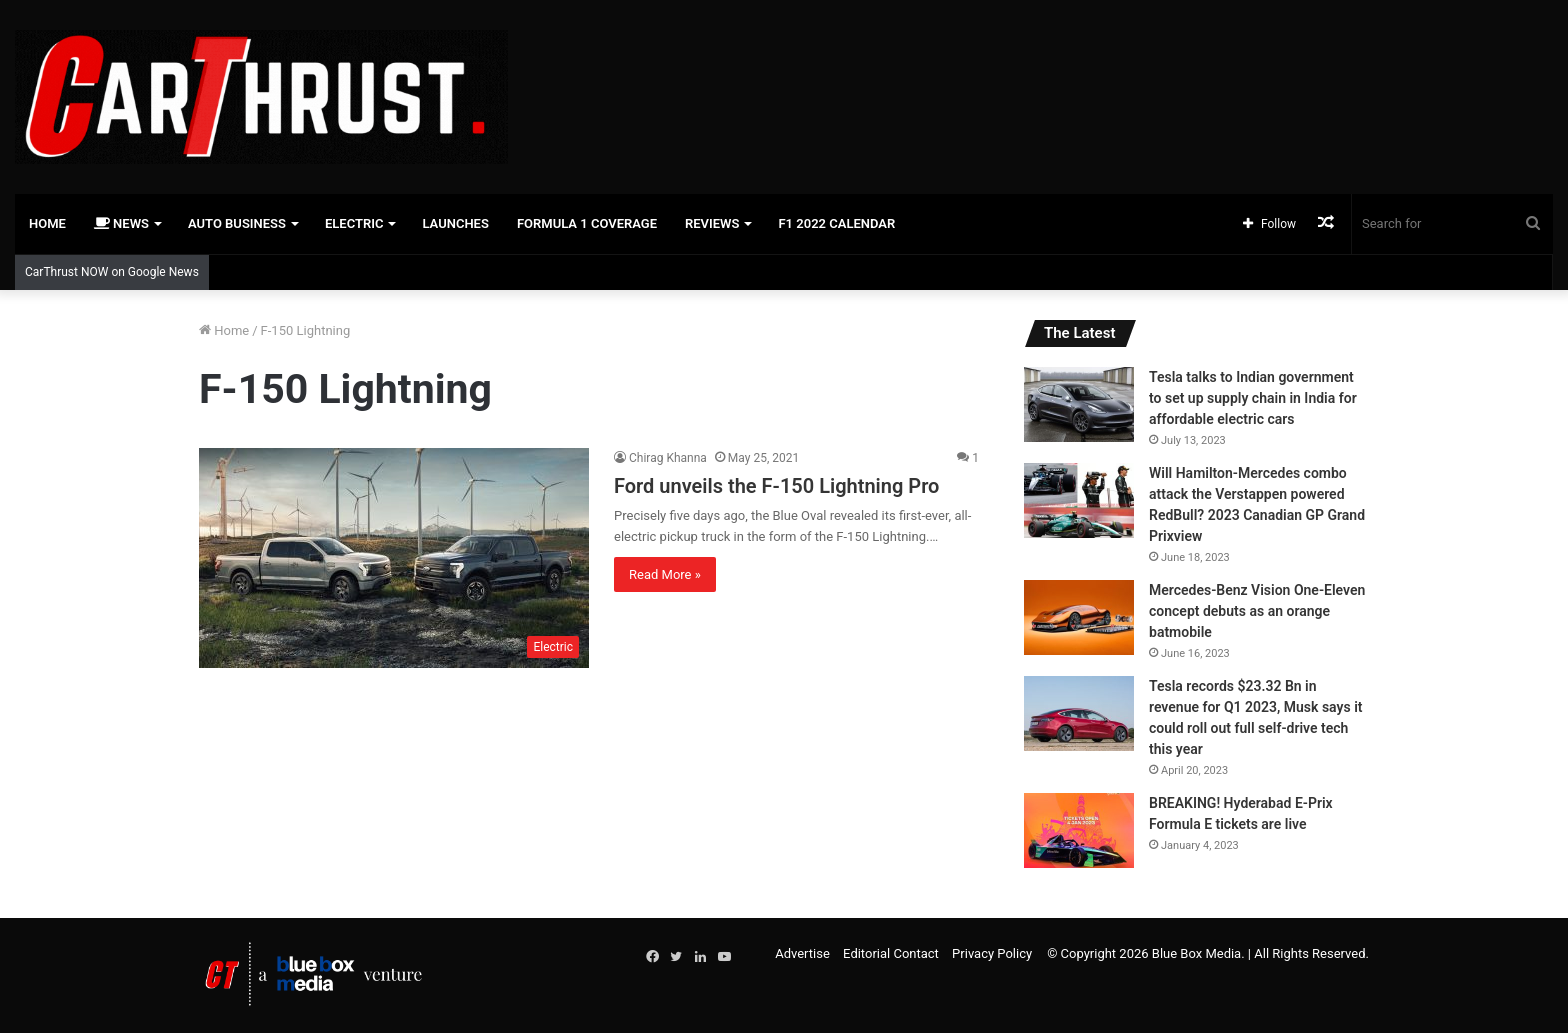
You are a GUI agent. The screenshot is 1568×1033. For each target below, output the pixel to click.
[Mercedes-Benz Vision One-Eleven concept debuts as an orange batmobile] (1079, 617)
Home (47, 223)
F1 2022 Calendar (836, 223)
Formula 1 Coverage (587, 223)
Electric (354, 223)
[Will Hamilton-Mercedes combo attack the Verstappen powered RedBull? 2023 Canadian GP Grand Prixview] (1079, 500)
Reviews (712, 223)
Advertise (802, 953)
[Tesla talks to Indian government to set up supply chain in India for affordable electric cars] (1079, 404)
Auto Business (237, 223)
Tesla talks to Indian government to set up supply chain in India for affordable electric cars (1253, 398)
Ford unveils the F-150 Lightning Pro (776, 486)
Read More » (665, 574)
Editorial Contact (891, 953)
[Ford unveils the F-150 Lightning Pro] (394, 558)
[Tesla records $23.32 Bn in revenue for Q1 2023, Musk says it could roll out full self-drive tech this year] (1079, 713)
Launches (455, 223)
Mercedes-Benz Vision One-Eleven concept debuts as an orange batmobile (1257, 611)
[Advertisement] (1045, 65)
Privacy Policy (992, 953)
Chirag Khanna (668, 458)
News (121, 223)
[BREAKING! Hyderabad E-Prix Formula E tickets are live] (1079, 830)
